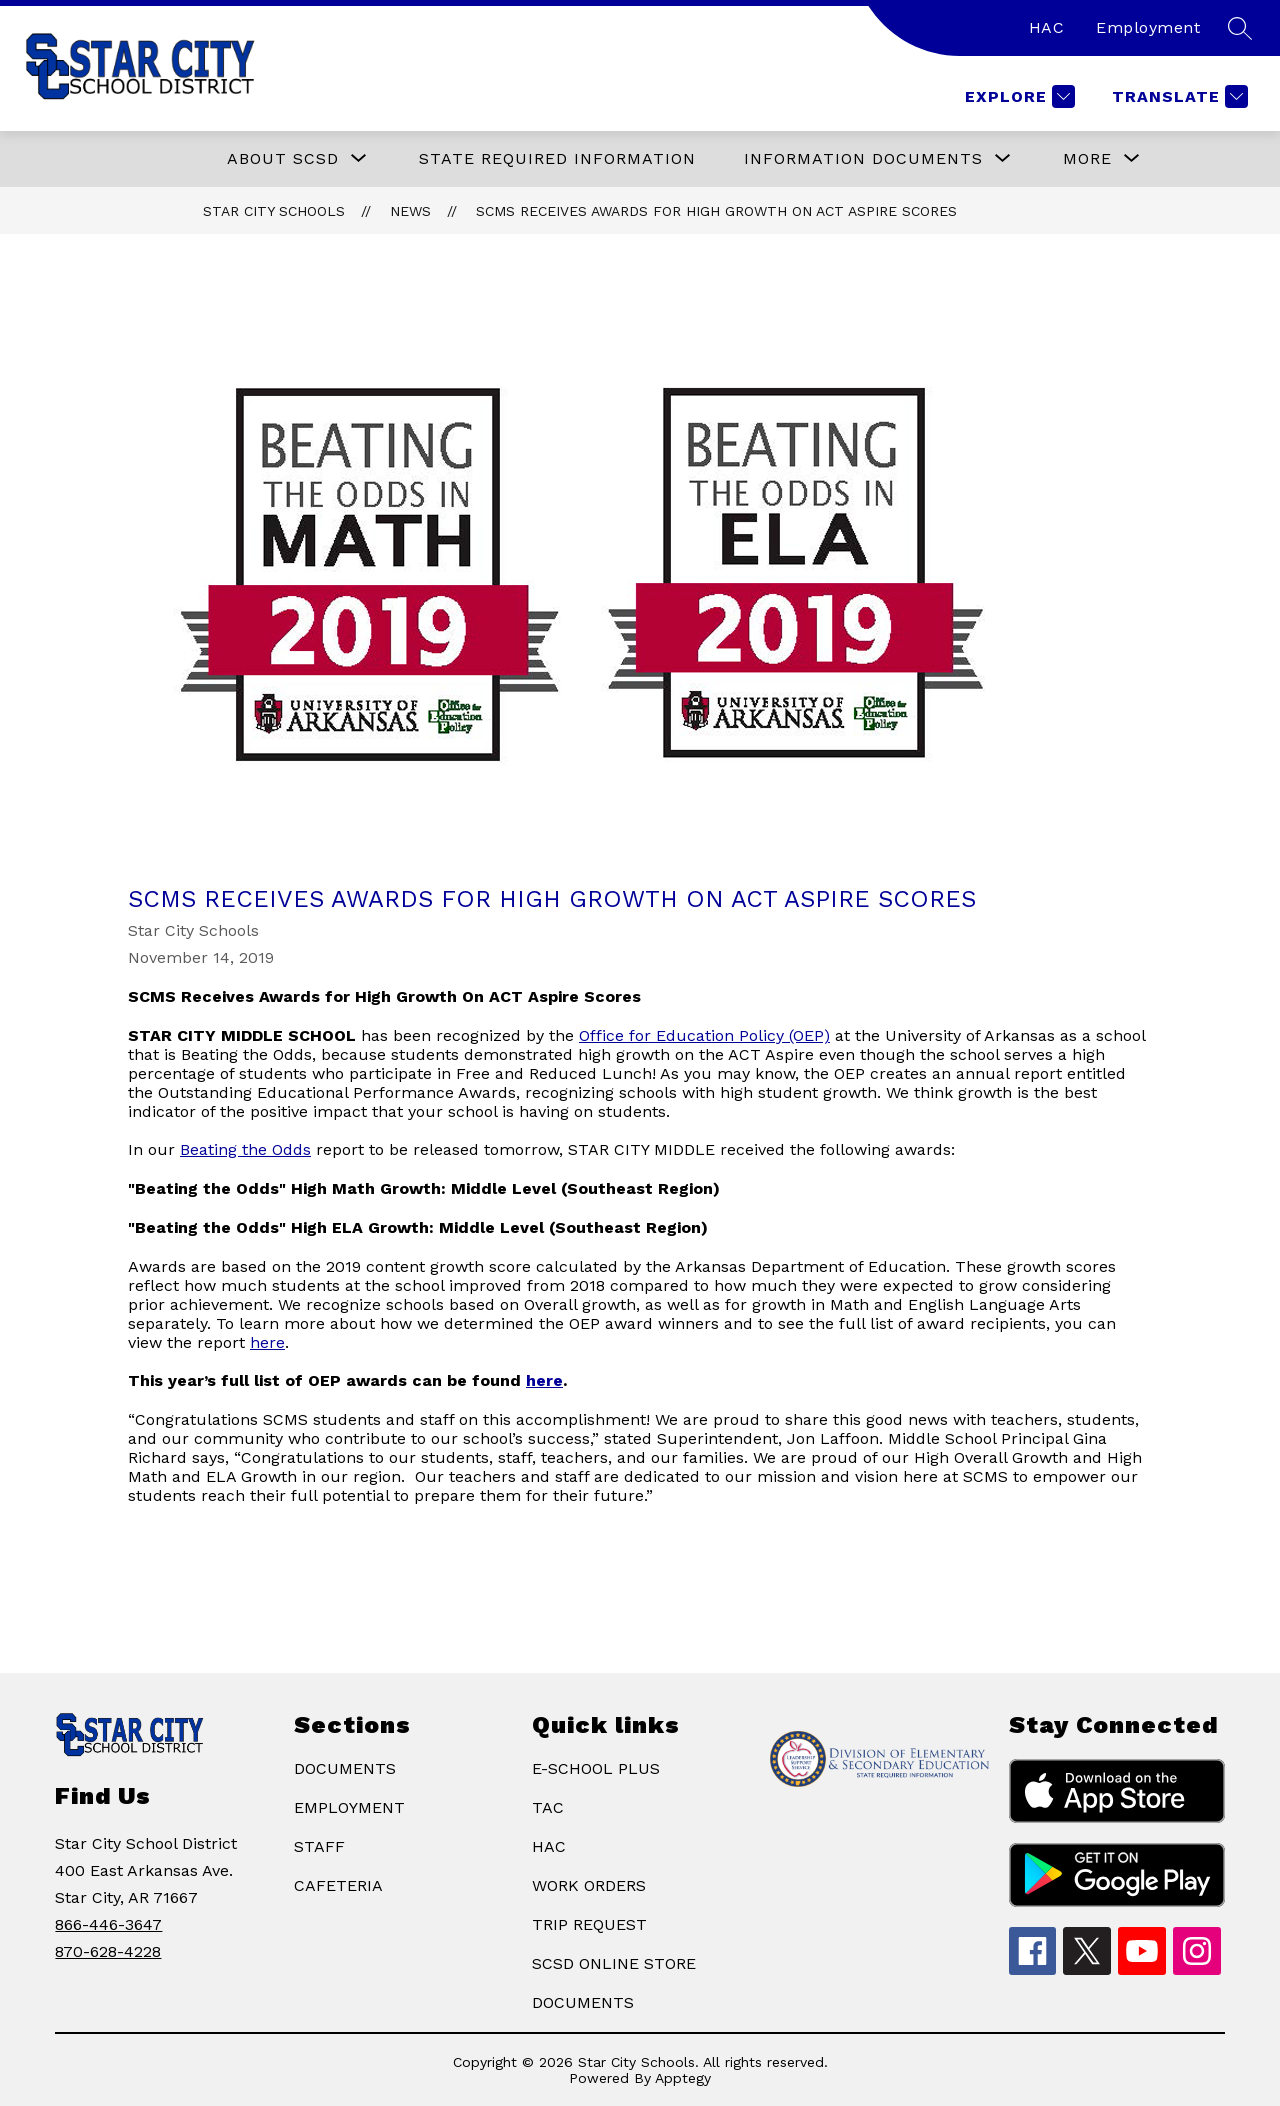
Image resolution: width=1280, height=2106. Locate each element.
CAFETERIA (338, 1885)
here (267, 1342)
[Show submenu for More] (1087, 159)
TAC (548, 1807)
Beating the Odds (245, 1149)
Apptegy (683, 2078)
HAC (1047, 27)
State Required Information (557, 158)
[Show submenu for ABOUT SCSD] (283, 159)
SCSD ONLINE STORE (614, 1963)
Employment (1148, 27)
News (410, 211)
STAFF (319, 1846)
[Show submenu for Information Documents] (863, 159)
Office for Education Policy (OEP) (704, 1035)
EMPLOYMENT (349, 1807)
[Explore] (1017, 96)
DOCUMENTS (345, 1768)
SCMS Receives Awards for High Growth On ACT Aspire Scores (716, 211)
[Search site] (1240, 28)
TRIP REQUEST (589, 1924)
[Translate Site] (1177, 96)
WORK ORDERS (589, 1885)
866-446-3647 (108, 1924)
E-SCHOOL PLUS (596, 1768)
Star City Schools (274, 211)
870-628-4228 (108, 1951)
